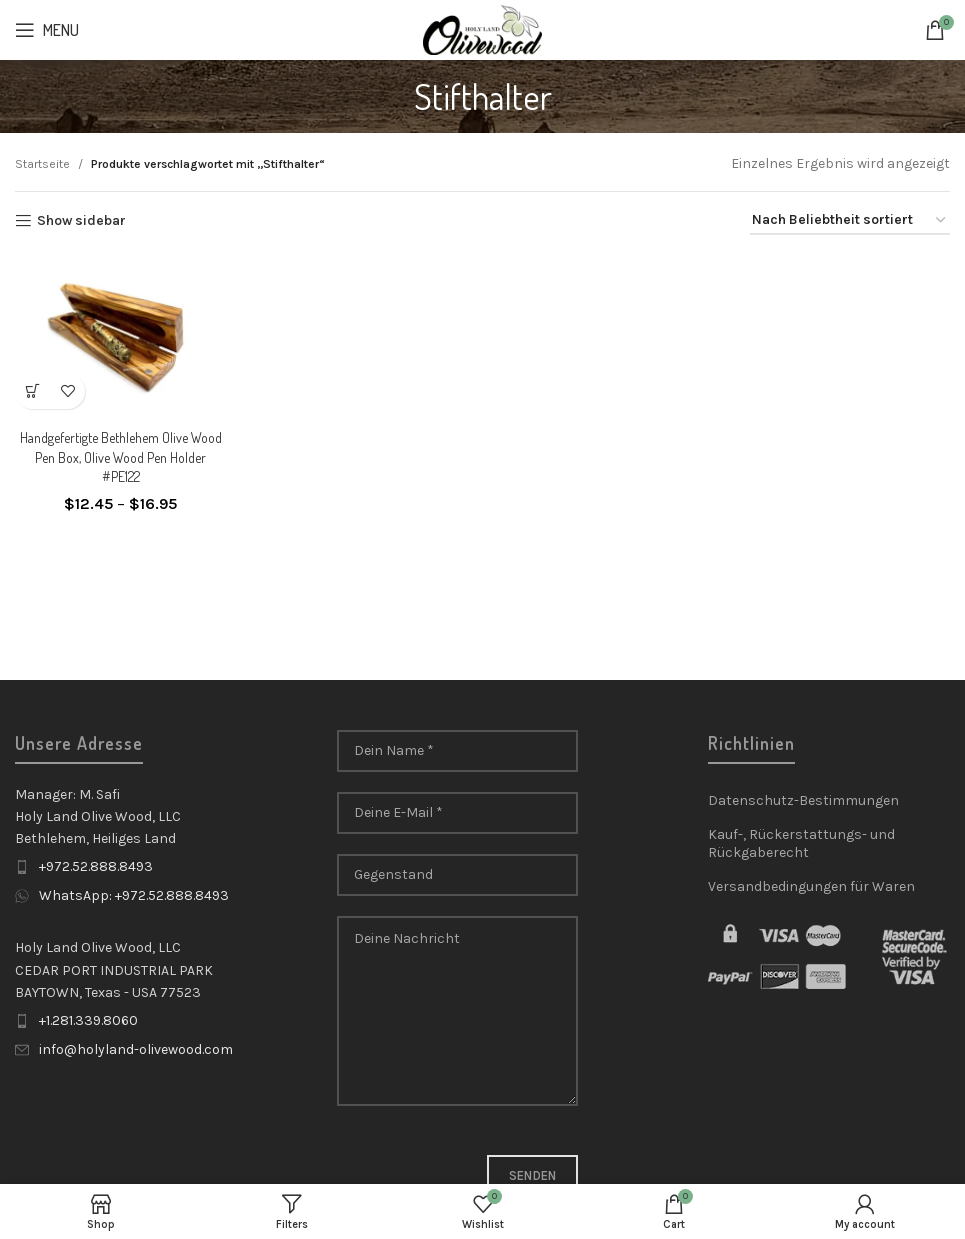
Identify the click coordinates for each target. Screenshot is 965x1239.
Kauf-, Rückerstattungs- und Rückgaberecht (801, 843)
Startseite (42, 164)
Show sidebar (81, 221)
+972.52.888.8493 (96, 866)
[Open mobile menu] (47, 30)
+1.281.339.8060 (88, 1020)
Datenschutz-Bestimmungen (803, 800)
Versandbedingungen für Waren (811, 886)
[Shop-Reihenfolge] (850, 221)
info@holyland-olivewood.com (136, 1049)
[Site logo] (482, 28)
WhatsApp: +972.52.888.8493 (134, 895)
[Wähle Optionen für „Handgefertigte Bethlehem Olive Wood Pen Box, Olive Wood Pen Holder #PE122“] (32, 391)
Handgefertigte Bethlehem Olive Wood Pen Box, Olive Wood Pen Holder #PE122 (121, 457)
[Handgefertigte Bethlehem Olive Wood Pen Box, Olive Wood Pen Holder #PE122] (120, 337)
